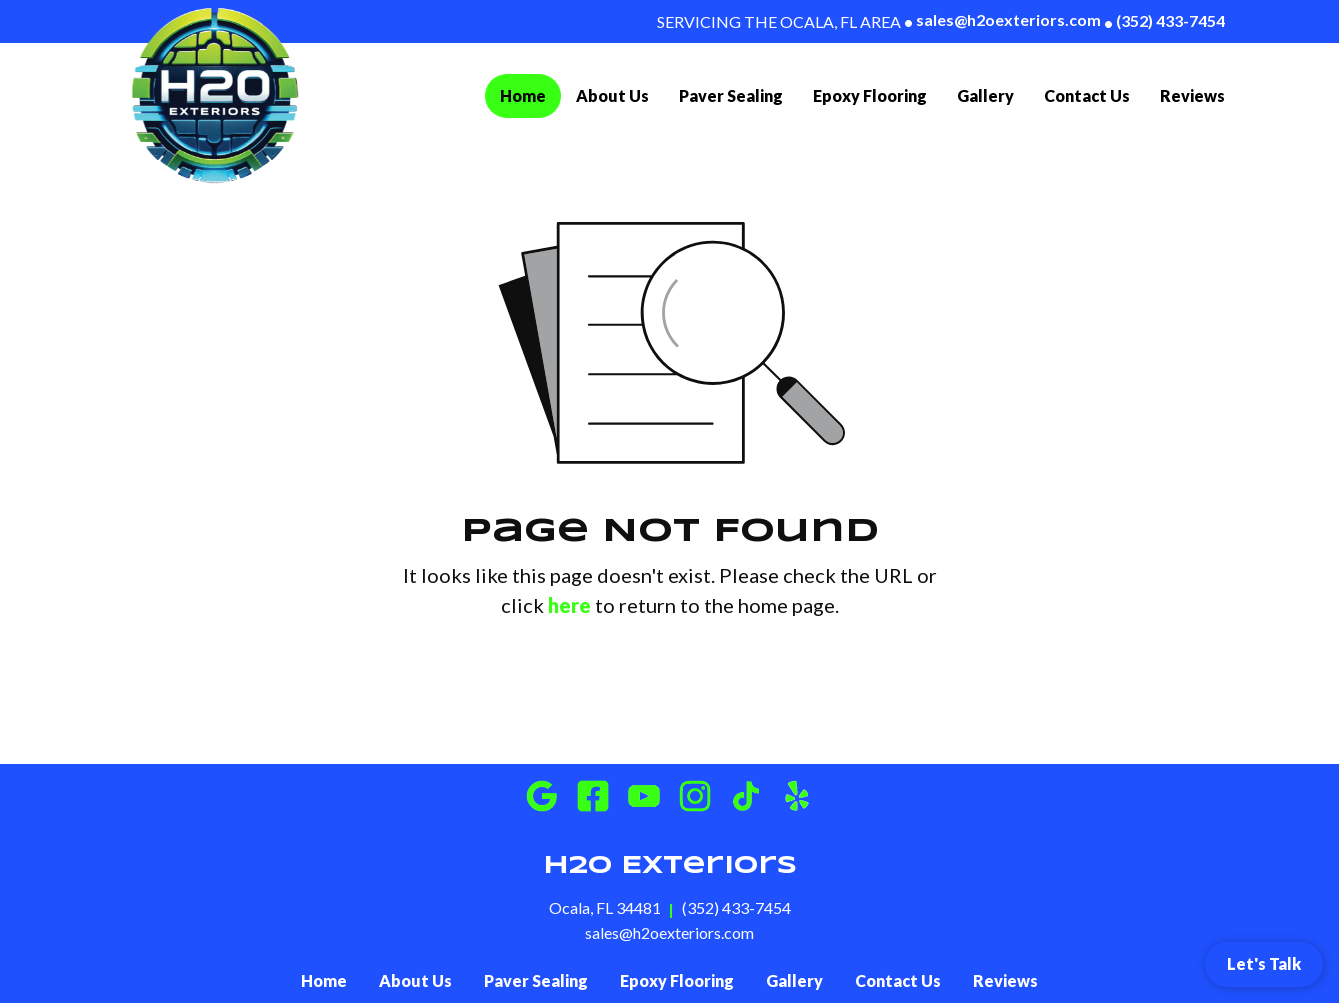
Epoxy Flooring (870, 95)
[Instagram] (695, 796)
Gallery (985, 95)
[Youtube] (644, 796)
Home (530, 93)
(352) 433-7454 (1164, 21)
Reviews (1192, 95)
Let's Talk (1264, 963)
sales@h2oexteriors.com (1002, 20)
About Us (612, 95)
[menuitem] (523, 96)
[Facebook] (593, 796)
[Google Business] (542, 796)
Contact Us (1087, 95)
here (569, 605)
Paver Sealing (731, 95)
